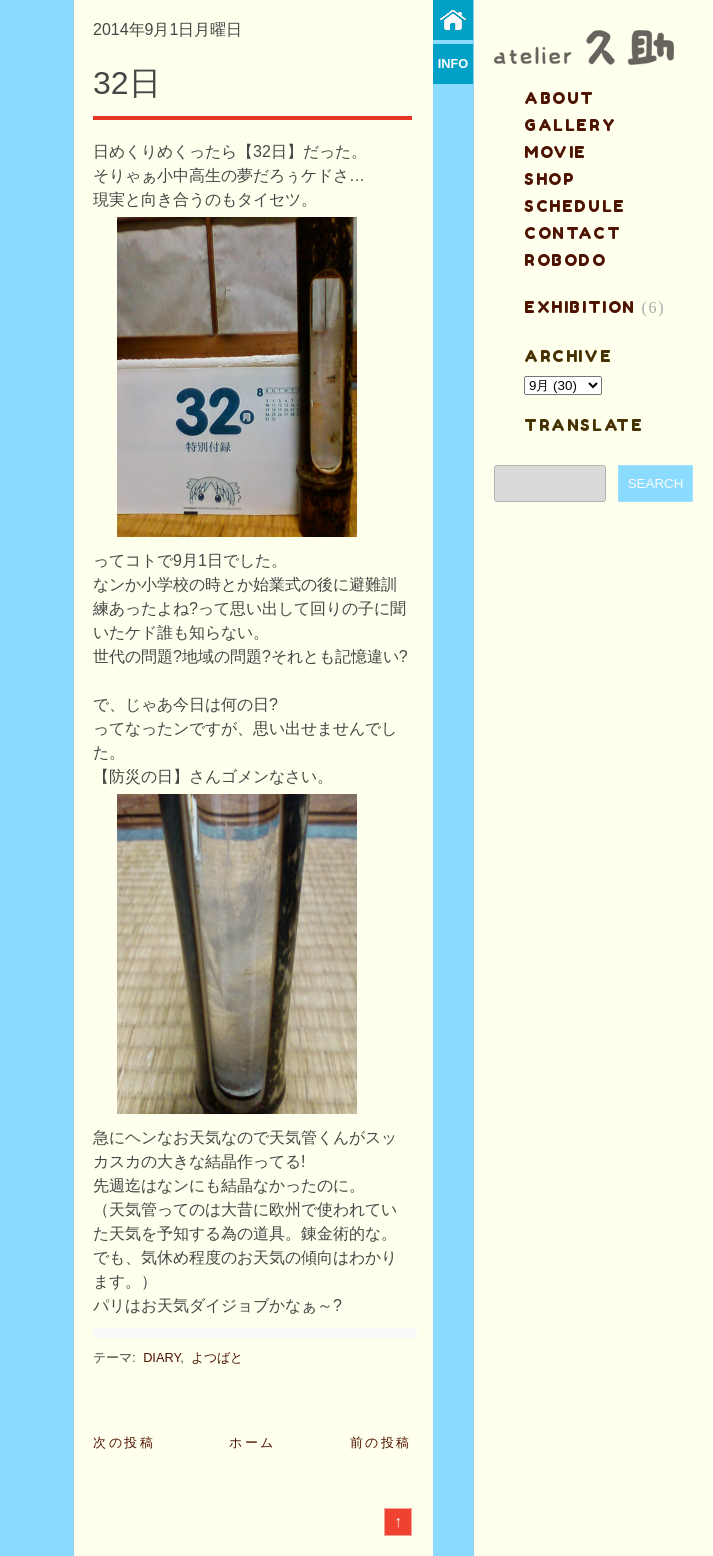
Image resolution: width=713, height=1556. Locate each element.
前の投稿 (381, 1442)
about (559, 98)
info (453, 63)
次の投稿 (124, 1442)
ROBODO (565, 260)
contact (572, 233)
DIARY (161, 1357)
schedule (575, 206)
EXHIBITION (580, 307)
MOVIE (555, 152)
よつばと (217, 1357)
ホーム (252, 1442)
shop (549, 179)
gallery (570, 125)
